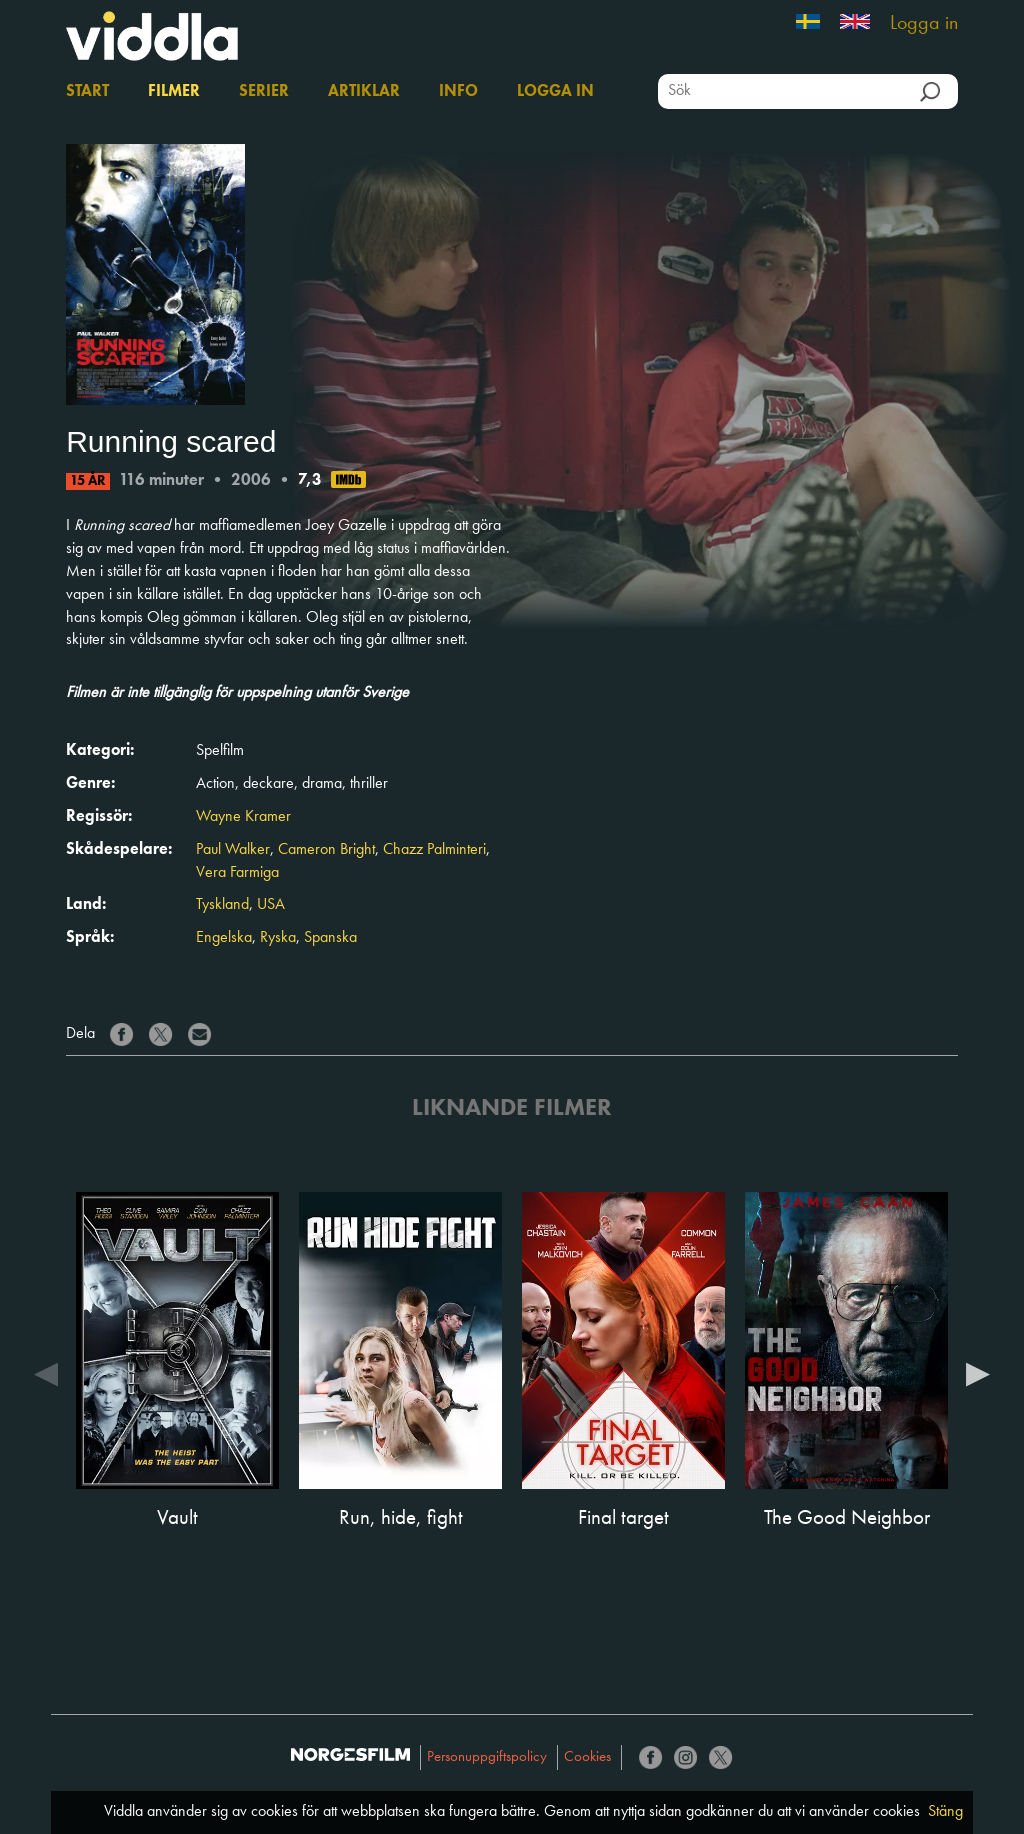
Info (458, 92)
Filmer (174, 92)
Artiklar (364, 92)
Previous (46, 1373)
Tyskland (222, 905)
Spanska (330, 938)
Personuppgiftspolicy (487, 1757)
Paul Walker (233, 850)
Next (978, 1373)
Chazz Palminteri (434, 850)
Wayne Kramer (243, 817)
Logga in (924, 24)
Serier (264, 92)
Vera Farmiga (237, 873)
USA (271, 905)
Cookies (587, 1757)
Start (87, 92)
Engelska (224, 938)
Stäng (945, 1812)
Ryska (278, 938)
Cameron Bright (326, 850)
